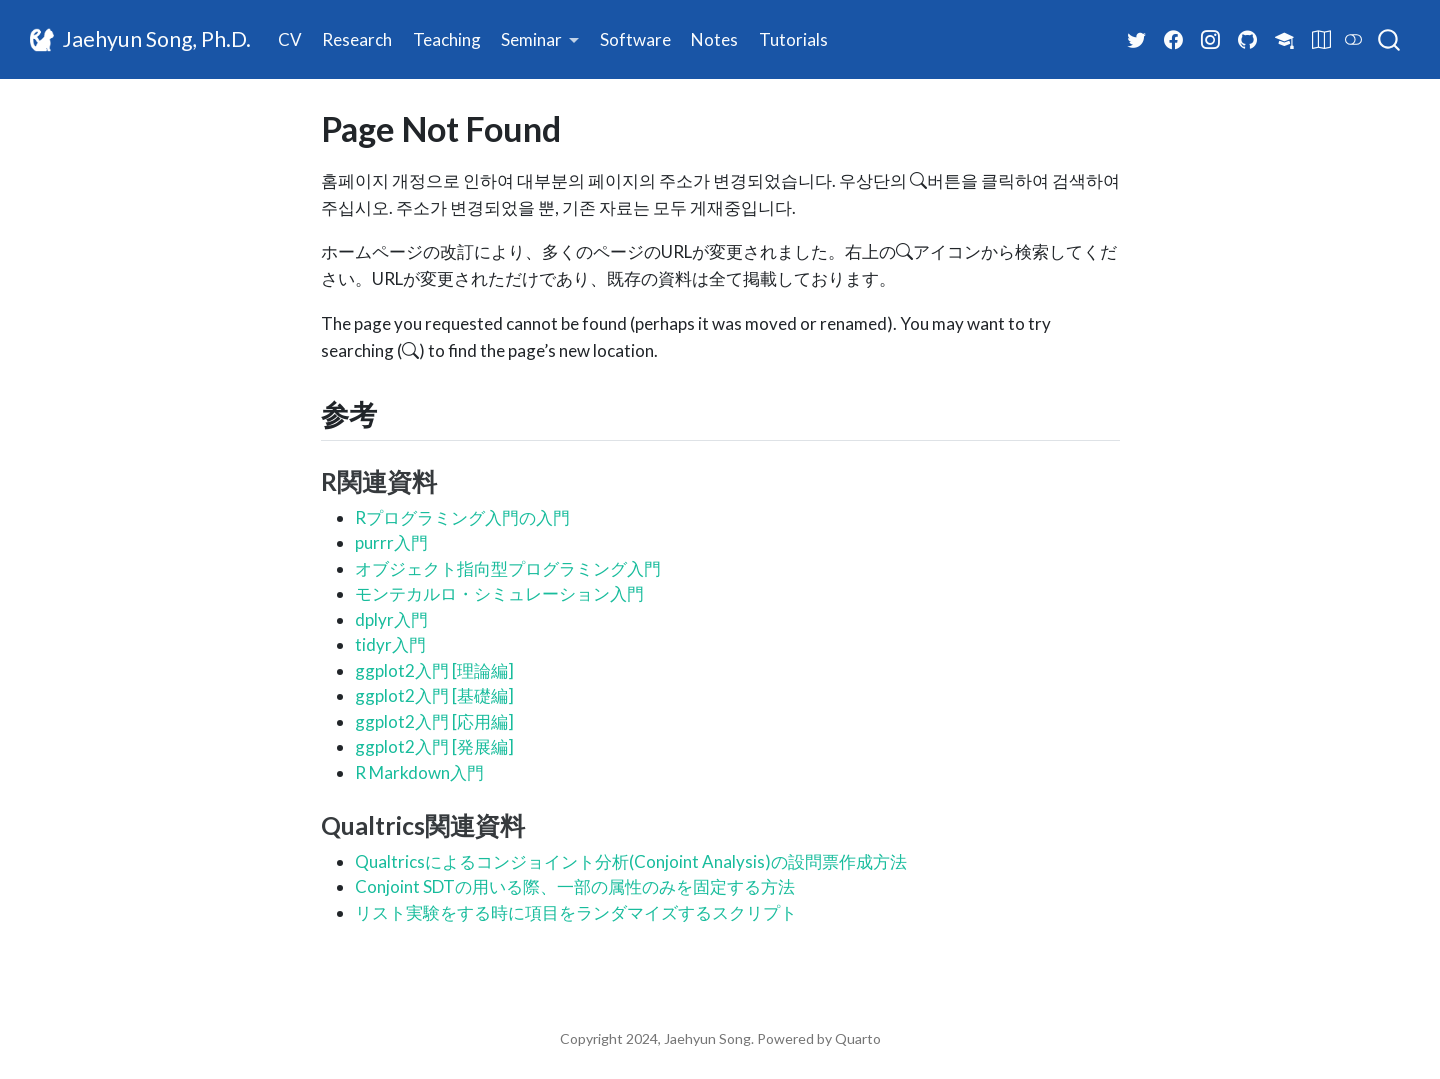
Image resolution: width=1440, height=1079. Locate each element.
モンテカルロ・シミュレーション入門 (499, 593)
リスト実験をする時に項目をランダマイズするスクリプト (576, 912)
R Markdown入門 (419, 772)
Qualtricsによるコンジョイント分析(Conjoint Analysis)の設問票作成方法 (631, 861)
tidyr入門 (390, 644)
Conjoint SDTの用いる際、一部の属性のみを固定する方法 (575, 886)
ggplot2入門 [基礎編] (434, 695)
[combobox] (1390, 40)
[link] (540, 40)
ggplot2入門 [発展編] (434, 746)
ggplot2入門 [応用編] (434, 721)
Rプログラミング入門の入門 (462, 517)
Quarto (858, 1038)
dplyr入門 (391, 619)
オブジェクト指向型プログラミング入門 (508, 568)
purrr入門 (391, 542)
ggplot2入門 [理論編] (434, 670)
